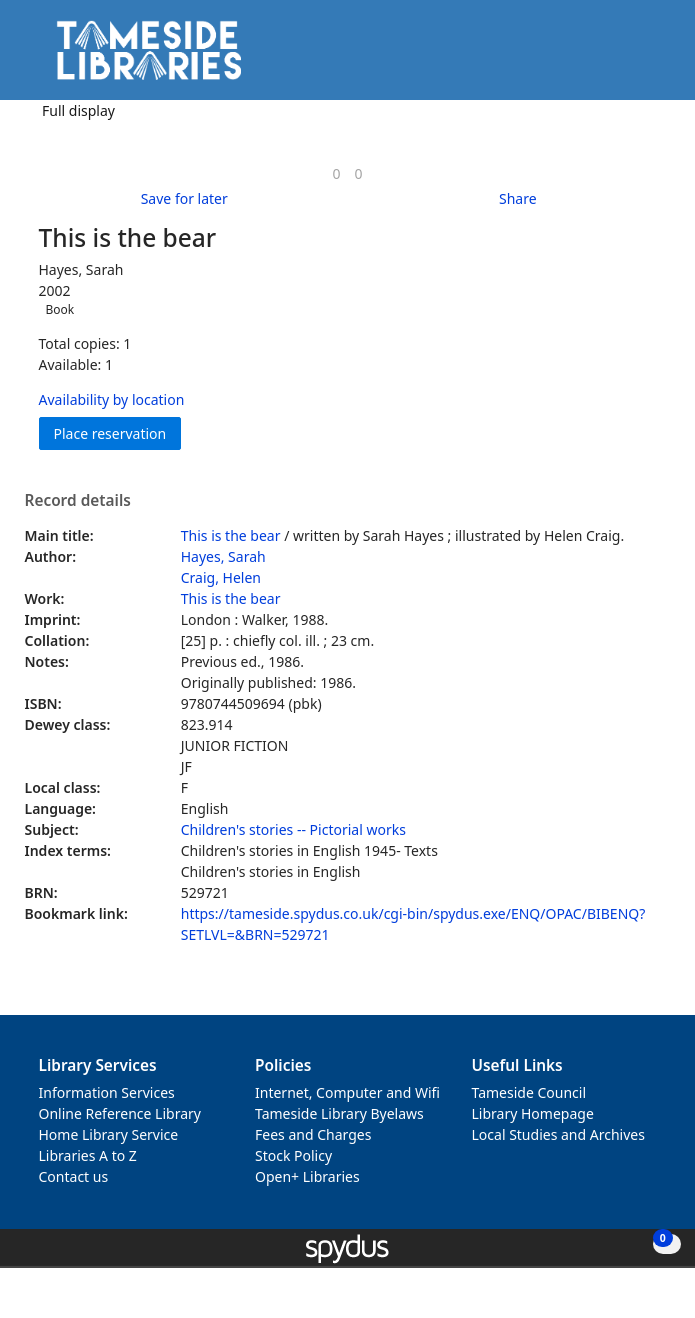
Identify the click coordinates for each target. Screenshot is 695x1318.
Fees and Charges (313, 1134)
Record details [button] (78, 501)
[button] (625, 57)
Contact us (74, 1176)
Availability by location (112, 399)
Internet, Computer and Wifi (347, 1092)
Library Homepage (533, 1113)
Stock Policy (293, 1155)
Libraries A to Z (88, 1155)
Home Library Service (109, 1134)
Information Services (107, 1092)
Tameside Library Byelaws (339, 1113)
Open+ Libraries (307, 1176)
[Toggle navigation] (649, 57)
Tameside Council (529, 1092)
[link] (336, 173)
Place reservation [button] (118, 432)
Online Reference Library (120, 1113)
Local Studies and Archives (558, 1134)
